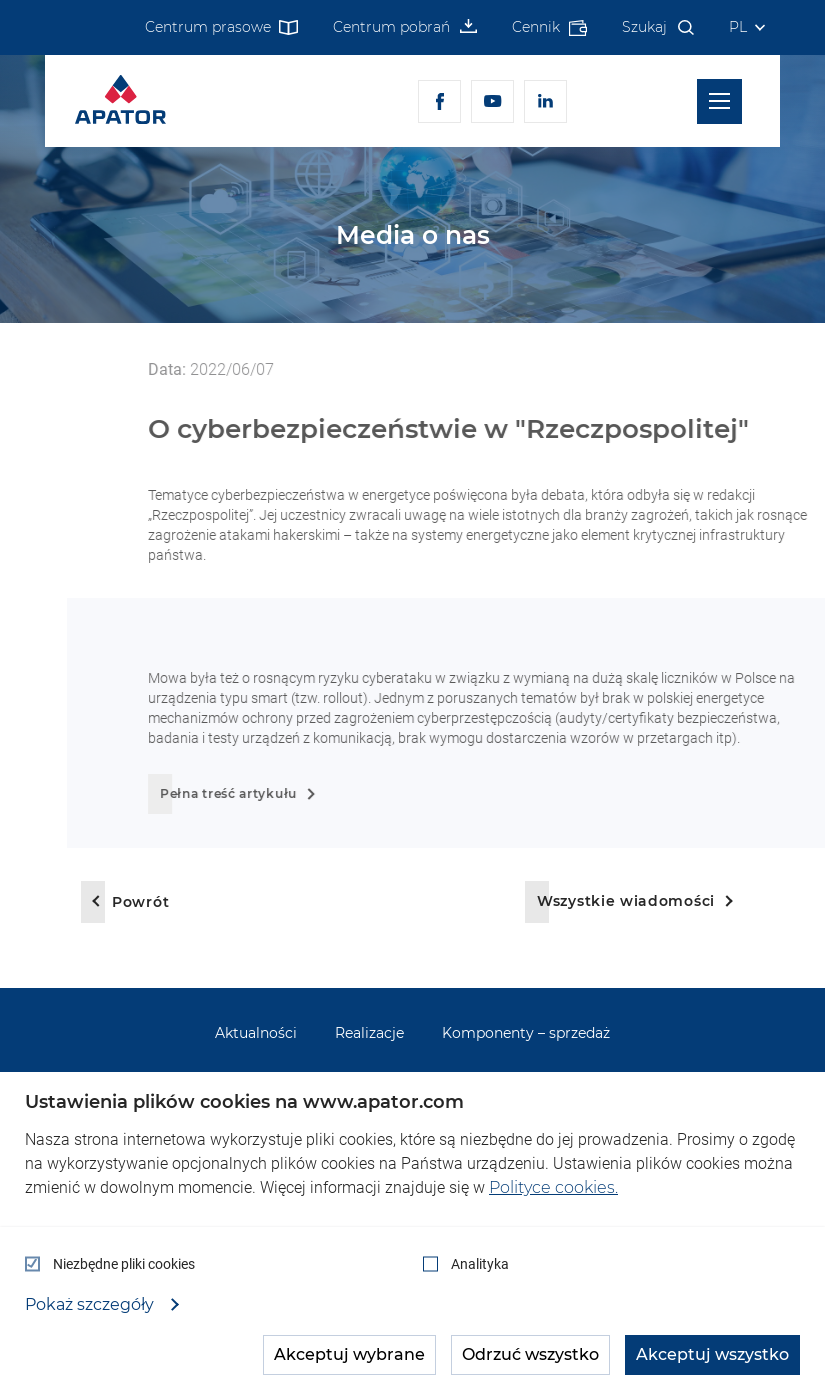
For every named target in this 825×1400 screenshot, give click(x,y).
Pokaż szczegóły (91, 1305)
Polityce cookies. (553, 1187)
